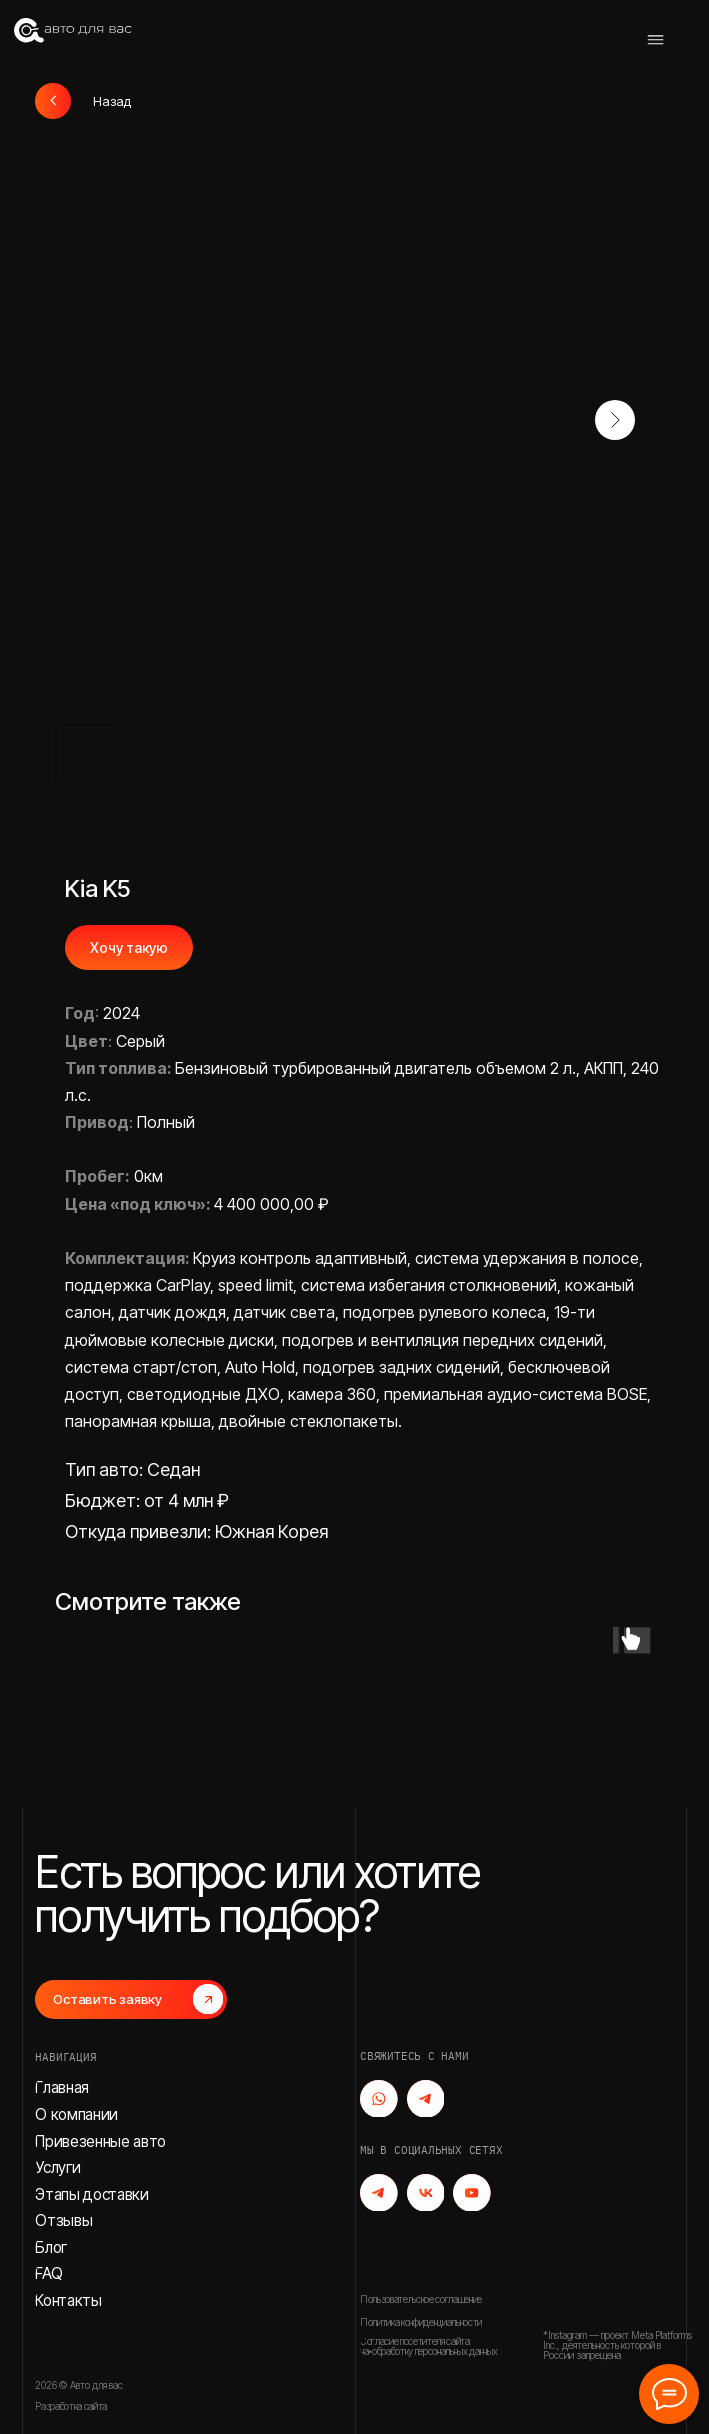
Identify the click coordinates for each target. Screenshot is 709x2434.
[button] (131, 1999)
